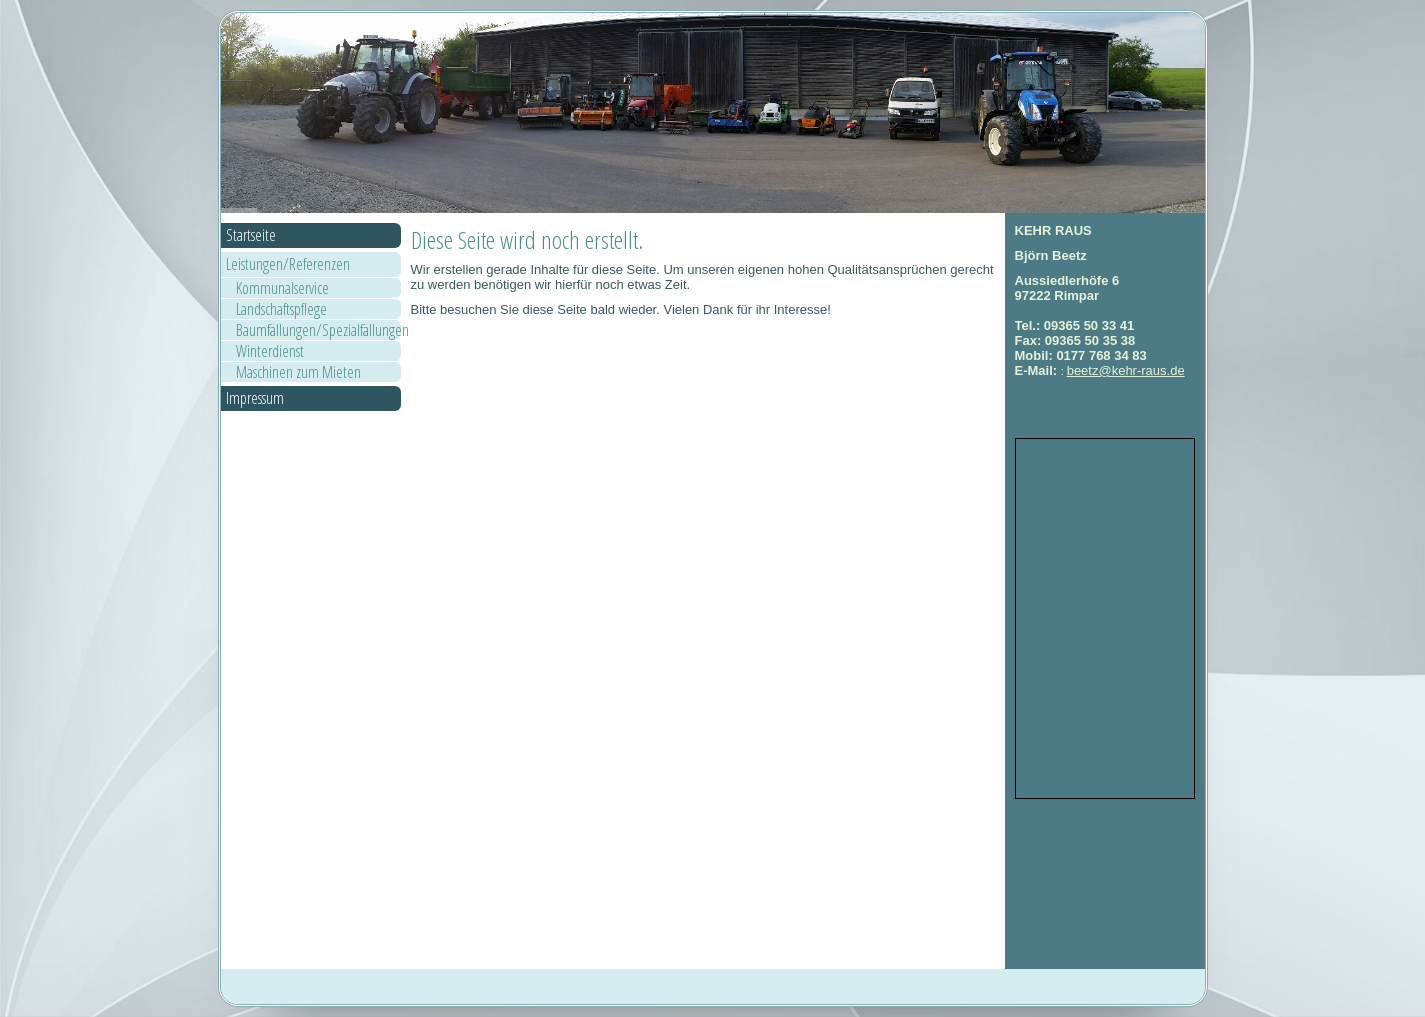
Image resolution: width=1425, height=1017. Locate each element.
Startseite (251, 235)
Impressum (255, 398)
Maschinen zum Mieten (298, 372)
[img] (713, 113)
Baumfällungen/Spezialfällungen (318, 330)
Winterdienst (270, 351)
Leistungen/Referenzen (288, 264)
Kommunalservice (282, 288)
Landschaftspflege (281, 309)
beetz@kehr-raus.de (1126, 370)
